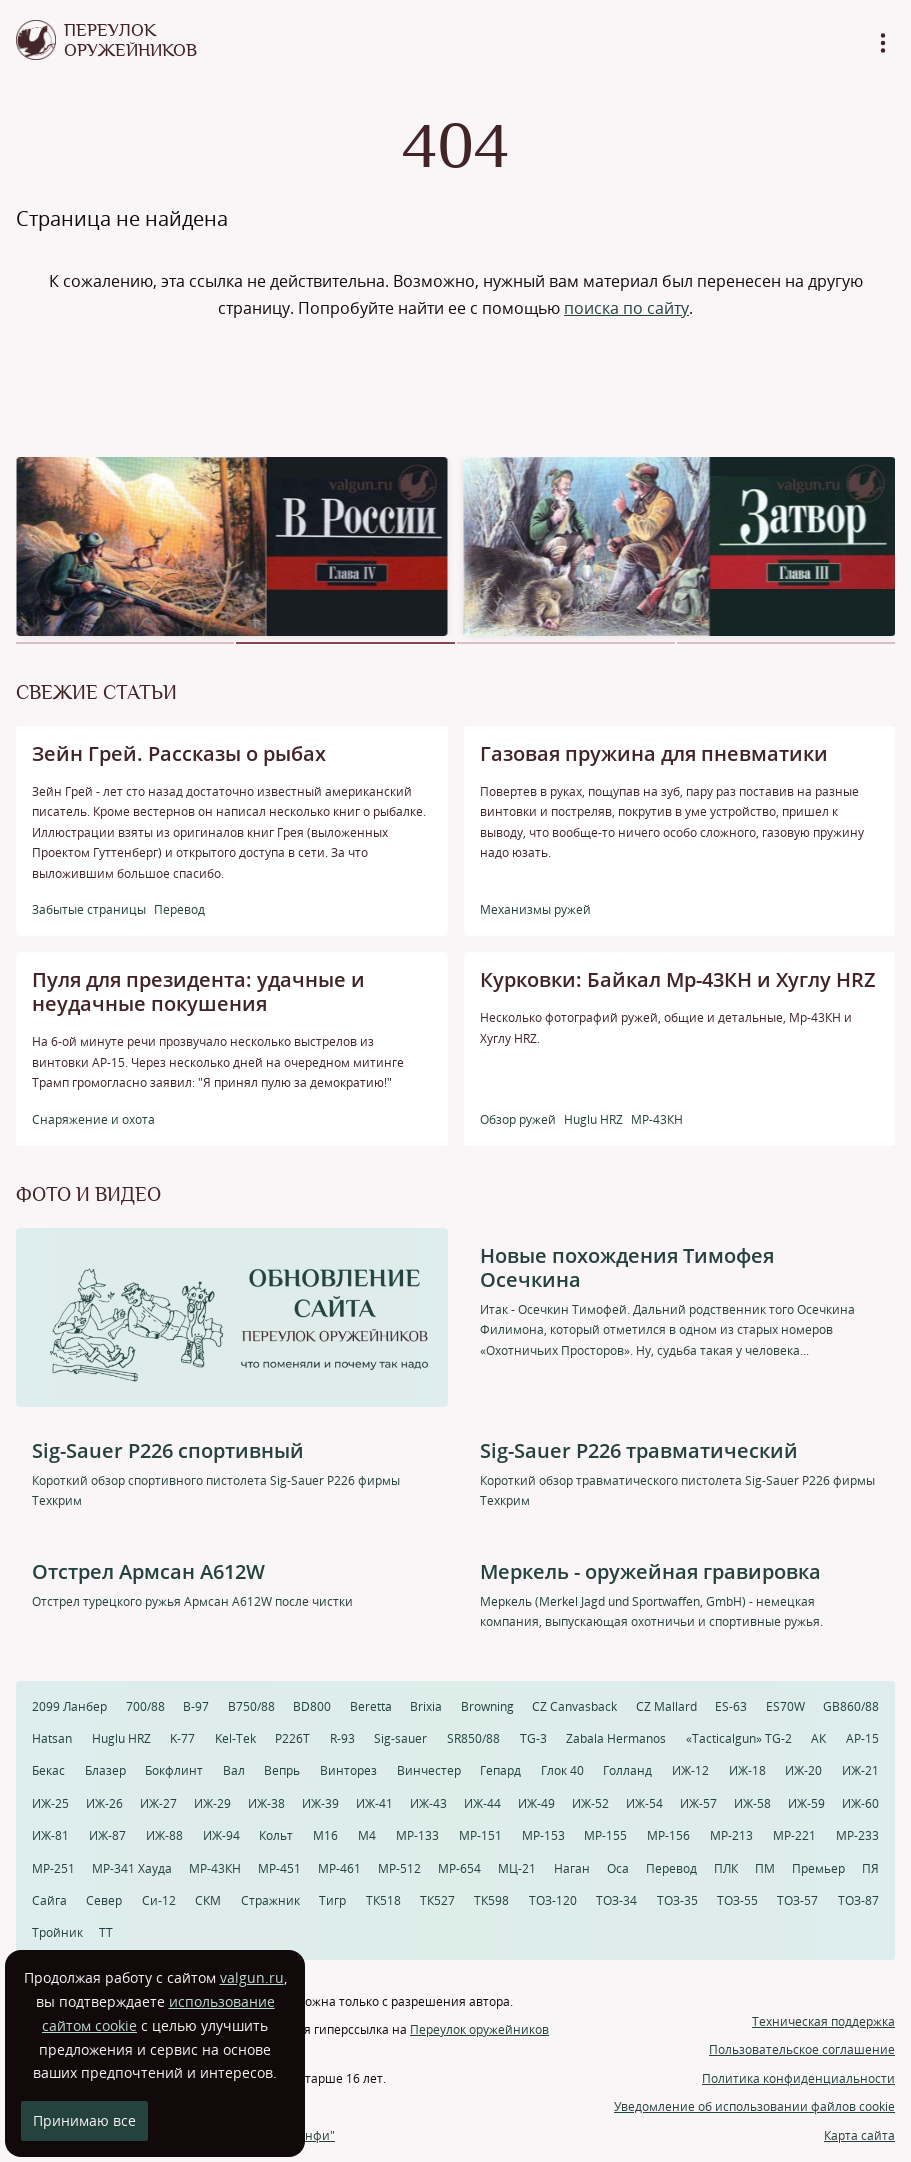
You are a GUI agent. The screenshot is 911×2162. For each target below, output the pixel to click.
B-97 (196, 1706)
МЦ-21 (517, 1868)
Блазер (105, 1770)
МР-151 (480, 1835)
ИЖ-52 (590, 1803)
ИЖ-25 (50, 1803)
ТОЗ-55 (737, 1900)
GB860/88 (851, 1706)
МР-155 (605, 1835)
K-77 (182, 1738)
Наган (572, 1868)
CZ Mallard (666, 1706)
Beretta (371, 1706)
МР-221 (794, 1835)
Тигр (332, 1900)
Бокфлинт (174, 1770)
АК (818, 1738)
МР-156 (668, 1835)
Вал (234, 1770)
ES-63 (731, 1706)
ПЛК (726, 1868)
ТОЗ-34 (616, 1900)
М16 (325, 1835)
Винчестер (429, 1770)
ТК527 (437, 1900)
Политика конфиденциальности (798, 2078)
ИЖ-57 (698, 1803)
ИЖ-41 (374, 1803)
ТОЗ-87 (858, 1900)
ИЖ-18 (747, 1770)
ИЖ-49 (536, 1803)
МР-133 (417, 1835)
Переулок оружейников (479, 2029)
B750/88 (251, 1706)
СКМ (208, 1900)
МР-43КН (215, 1868)
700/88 (145, 1706)
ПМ (765, 1868)
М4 (367, 1835)
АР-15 (862, 1738)
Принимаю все (84, 2120)
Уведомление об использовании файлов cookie (754, 2106)
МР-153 (543, 1835)
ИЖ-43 (428, 1803)
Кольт (276, 1835)
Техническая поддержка (823, 2021)
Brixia (426, 1706)
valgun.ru (252, 1977)
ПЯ (870, 1868)
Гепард (500, 1770)
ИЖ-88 (164, 1835)
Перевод (671, 1868)
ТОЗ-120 (553, 1900)
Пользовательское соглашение (802, 2049)
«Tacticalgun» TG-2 (739, 1738)
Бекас (48, 1770)
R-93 (342, 1738)
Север (104, 1900)
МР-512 (399, 1868)
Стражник (270, 1900)
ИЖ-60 (860, 1803)
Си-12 (159, 1900)
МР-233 (857, 1835)
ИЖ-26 (104, 1803)
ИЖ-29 (212, 1803)
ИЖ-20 (803, 1770)
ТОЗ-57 (797, 1900)
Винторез (348, 1770)
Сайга (49, 1900)
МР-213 (731, 1835)
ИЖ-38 (266, 1803)
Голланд (627, 1770)
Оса (618, 1868)
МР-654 (459, 1868)
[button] (125, 643)
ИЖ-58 (752, 1803)
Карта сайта (859, 2135)
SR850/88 (473, 1738)
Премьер (818, 1868)
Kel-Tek (235, 1738)
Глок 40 (562, 1770)
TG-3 (533, 1738)
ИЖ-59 (806, 1803)
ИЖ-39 (320, 1803)
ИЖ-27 (158, 1803)
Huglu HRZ (121, 1738)
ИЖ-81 (50, 1835)
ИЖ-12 (690, 1770)
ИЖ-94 (221, 1835)
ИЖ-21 (860, 1770)
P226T (292, 1738)
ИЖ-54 (644, 1803)
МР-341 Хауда (132, 1868)
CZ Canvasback (574, 1706)
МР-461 (339, 1868)
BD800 (312, 1706)
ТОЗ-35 (677, 1900)
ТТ (106, 1932)
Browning (487, 1706)
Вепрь (282, 1770)
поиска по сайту (626, 308)
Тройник (57, 1932)
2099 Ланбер (69, 1706)
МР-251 (53, 1868)
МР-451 (279, 1868)
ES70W (785, 1706)
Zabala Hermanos (616, 1738)
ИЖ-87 (107, 1835)
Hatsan (52, 1738)
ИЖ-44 (482, 1803)
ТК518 (383, 1900)
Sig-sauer (400, 1738)
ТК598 (491, 1900)
